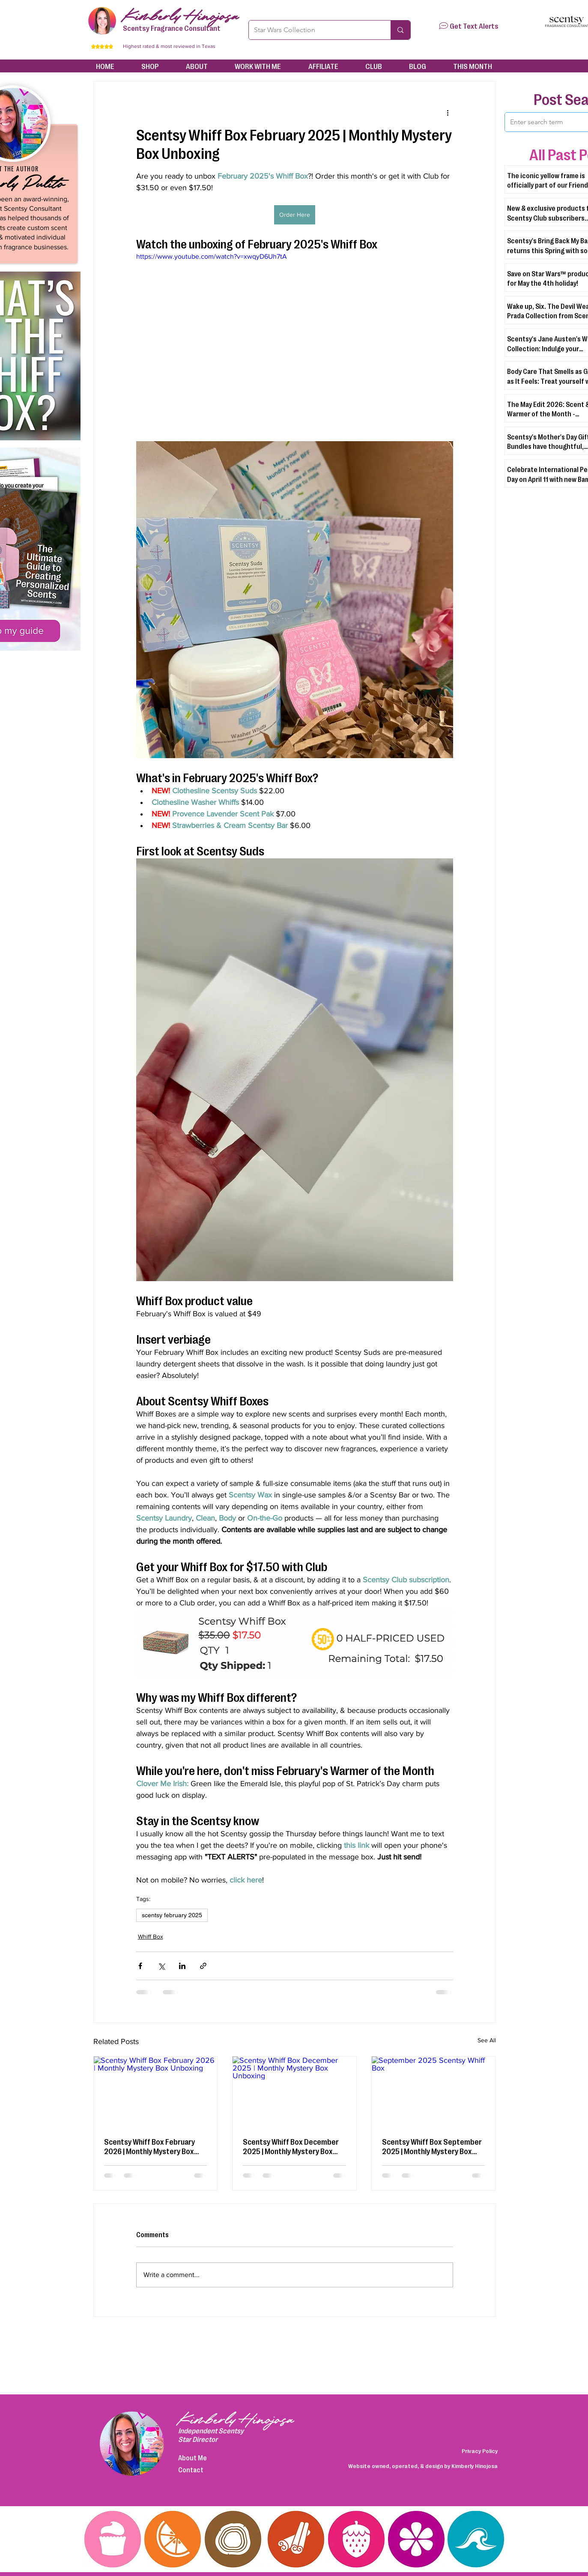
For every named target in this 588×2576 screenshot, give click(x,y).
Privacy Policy (480, 2450)
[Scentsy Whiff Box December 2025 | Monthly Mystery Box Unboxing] (294, 2091)
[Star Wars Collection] (313, 30)
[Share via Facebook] (140, 1966)
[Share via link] (203, 1966)
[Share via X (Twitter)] (161, 1966)
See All (487, 2040)
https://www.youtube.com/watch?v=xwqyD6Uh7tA (211, 256)
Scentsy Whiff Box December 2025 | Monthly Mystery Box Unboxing (291, 2146)
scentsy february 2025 (172, 1915)
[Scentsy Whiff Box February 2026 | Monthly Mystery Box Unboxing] (156, 2091)
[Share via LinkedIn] (182, 1966)
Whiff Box (150, 1936)
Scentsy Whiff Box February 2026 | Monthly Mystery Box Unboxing (149, 2146)
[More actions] (448, 112)
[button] (443, 25)
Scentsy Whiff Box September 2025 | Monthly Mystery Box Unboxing (432, 2146)
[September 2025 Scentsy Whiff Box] (433, 2091)
